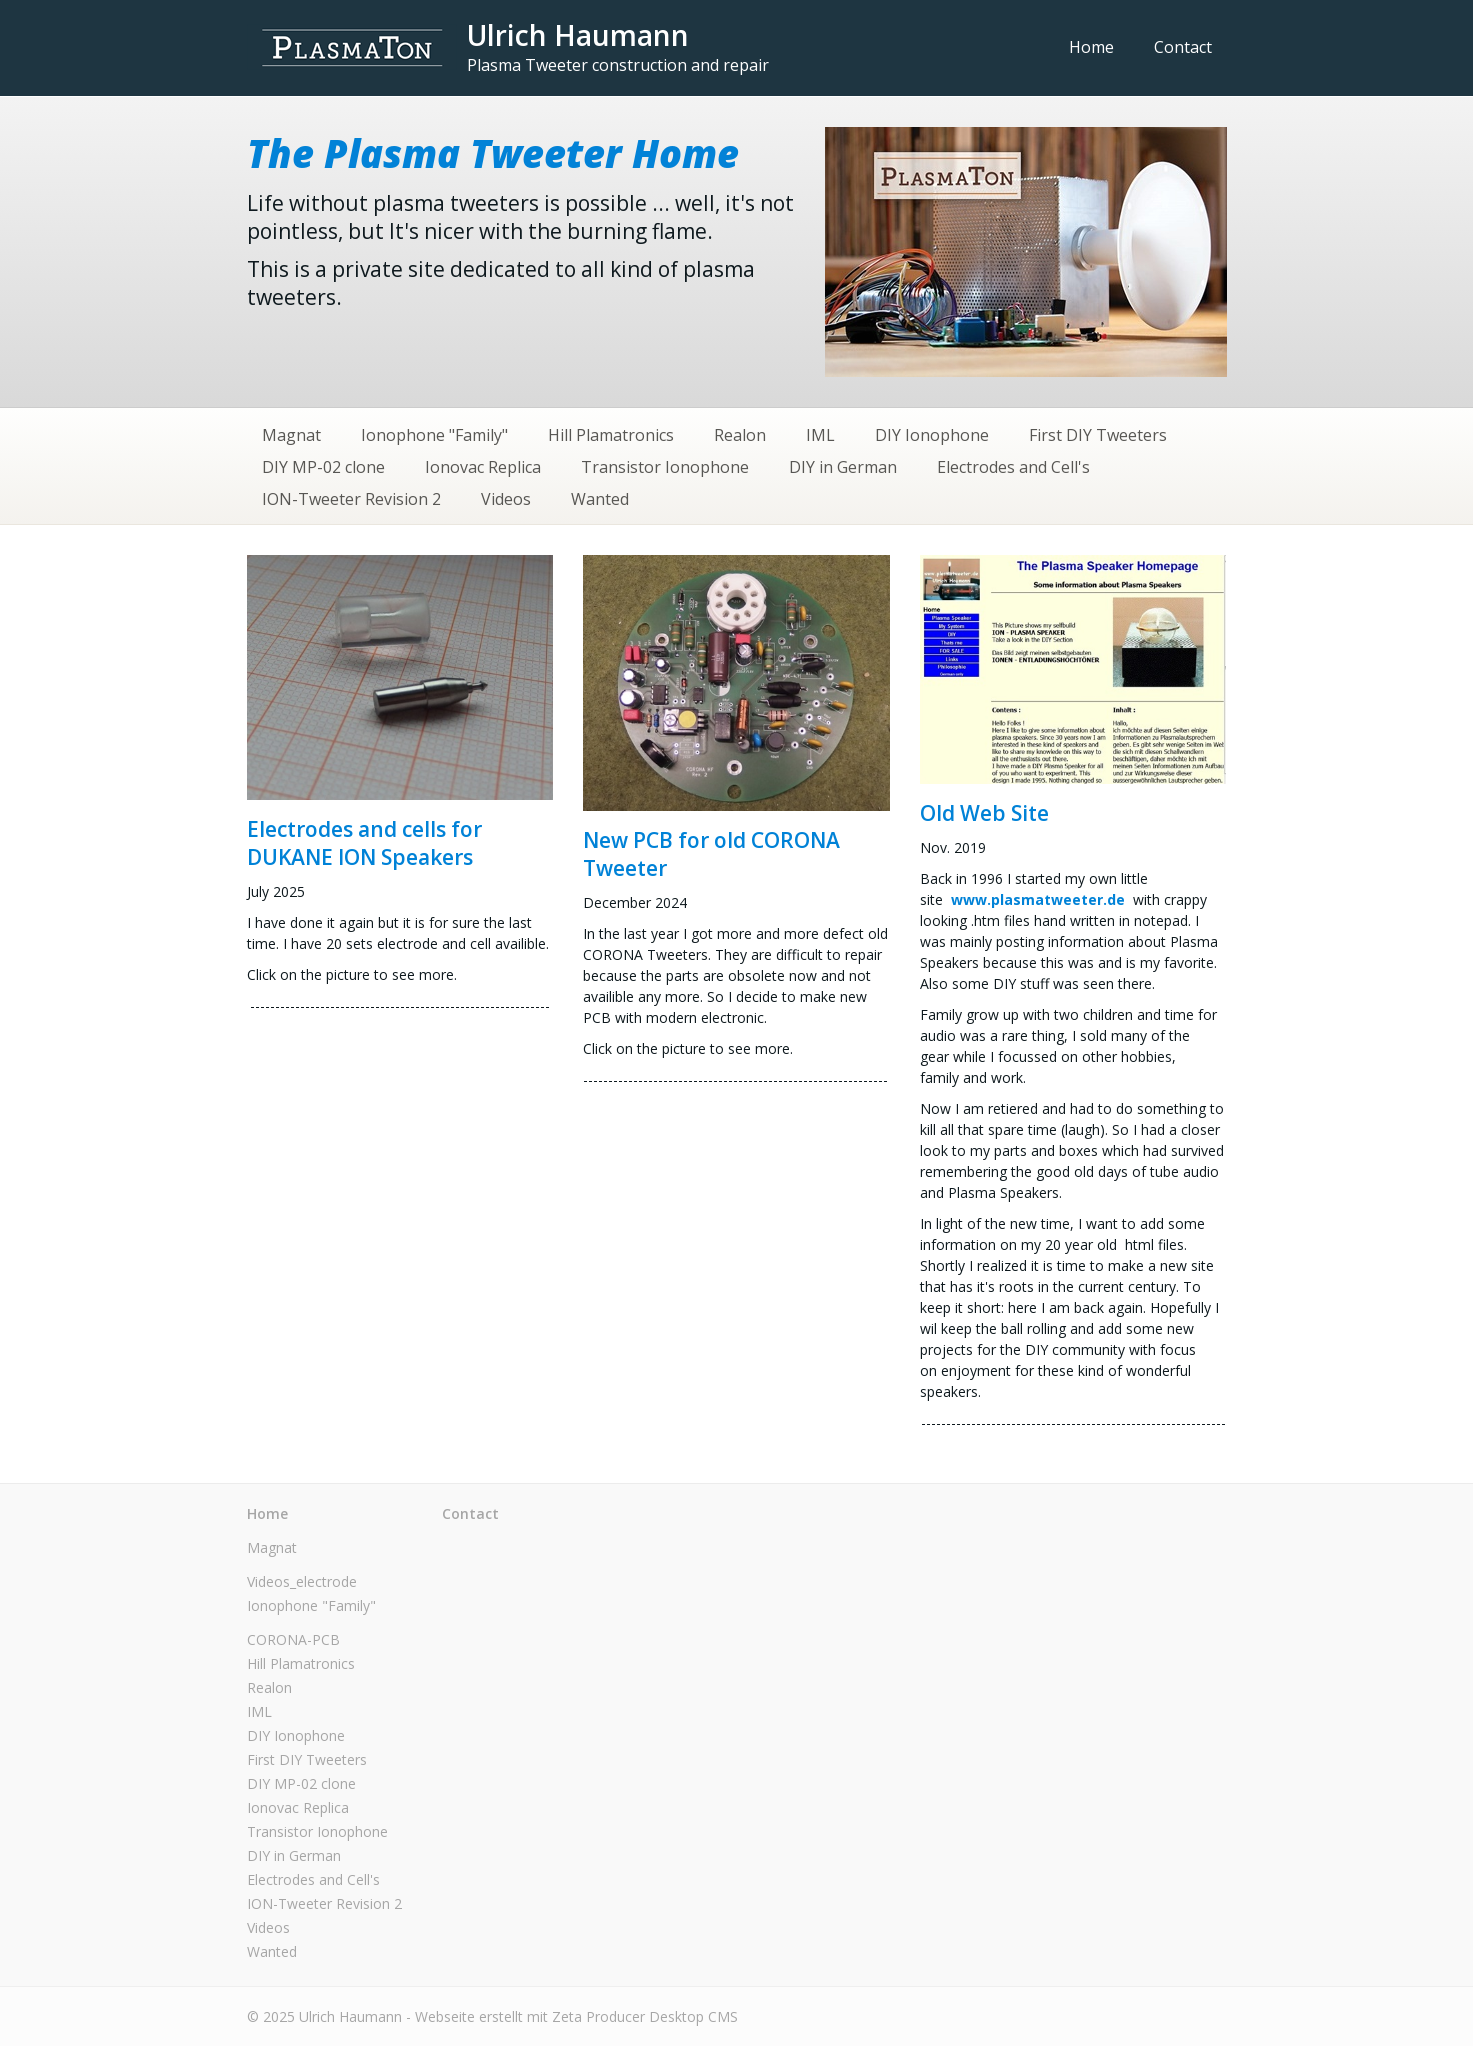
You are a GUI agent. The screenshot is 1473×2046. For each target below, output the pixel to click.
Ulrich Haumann (578, 35)
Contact (1183, 47)
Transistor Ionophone (665, 467)
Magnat (291, 435)
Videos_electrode (302, 1581)
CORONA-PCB (293, 1639)
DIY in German (843, 467)
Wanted (600, 499)
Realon (740, 435)
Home (1091, 47)
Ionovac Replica (483, 467)
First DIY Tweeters (1098, 435)
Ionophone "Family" (434, 435)
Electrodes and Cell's (1013, 467)
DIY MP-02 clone (323, 467)
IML (820, 435)
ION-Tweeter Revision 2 (351, 499)
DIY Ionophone (932, 435)
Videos (506, 499)
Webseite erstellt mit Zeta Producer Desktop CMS (576, 2016)
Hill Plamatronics (611, 435)
